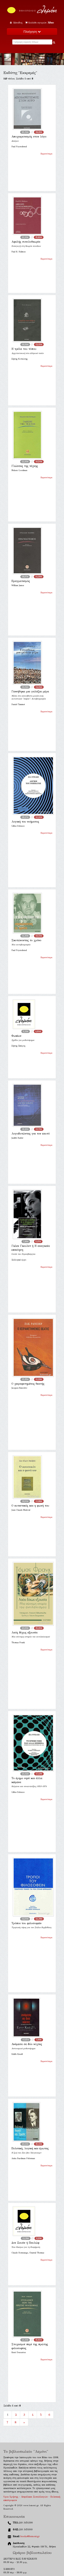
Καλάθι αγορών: (39, 22)
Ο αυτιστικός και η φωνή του (30, 1505)
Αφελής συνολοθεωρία (25, 241)
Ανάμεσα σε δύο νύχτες (26, 2044)
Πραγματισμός (20, 581)
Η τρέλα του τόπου (23, 348)
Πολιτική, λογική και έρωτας (30, 2148)
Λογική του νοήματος (25, 821)
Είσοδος (16, 22)
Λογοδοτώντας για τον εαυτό (30, 1133)
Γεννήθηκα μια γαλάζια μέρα (30, 691)
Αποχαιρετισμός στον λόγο (28, 136)
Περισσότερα (46, 154)
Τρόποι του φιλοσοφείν (26, 1923)
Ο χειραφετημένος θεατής (27, 1383)
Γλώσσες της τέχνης (24, 466)
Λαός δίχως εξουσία (24, 1632)
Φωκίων (16, 1035)
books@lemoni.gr (30, 2536)
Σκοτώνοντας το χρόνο (26, 940)
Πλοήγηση (31, 31)
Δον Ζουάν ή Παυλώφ (25, 2242)
